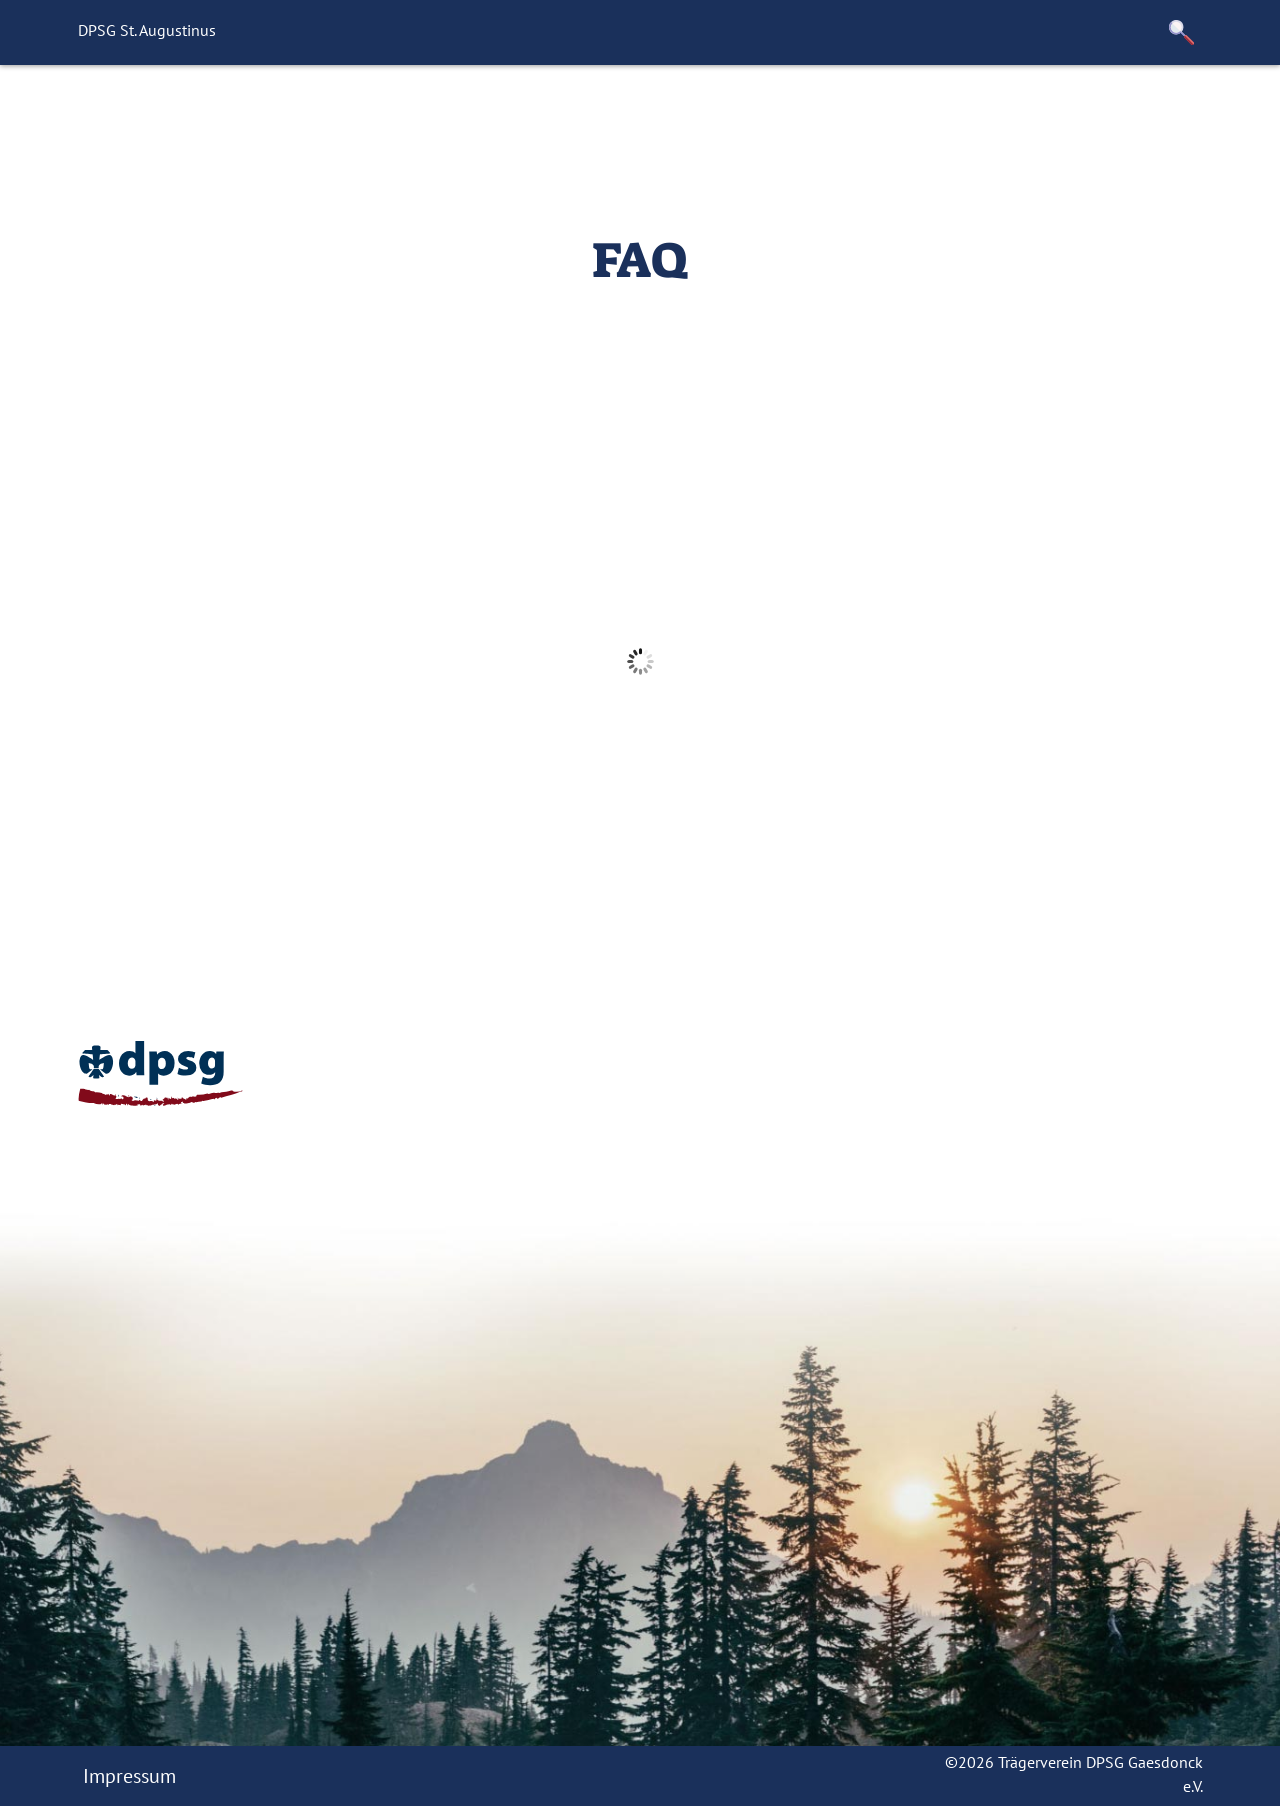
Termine (880, 115)
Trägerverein (1003, 115)
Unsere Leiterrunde (727, 115)
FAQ (595, 115)
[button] (1182, 32)
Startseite (320, 115)
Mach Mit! (507, 115)
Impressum (129, 1776)
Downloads (1139, 115)
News (412, 115)
